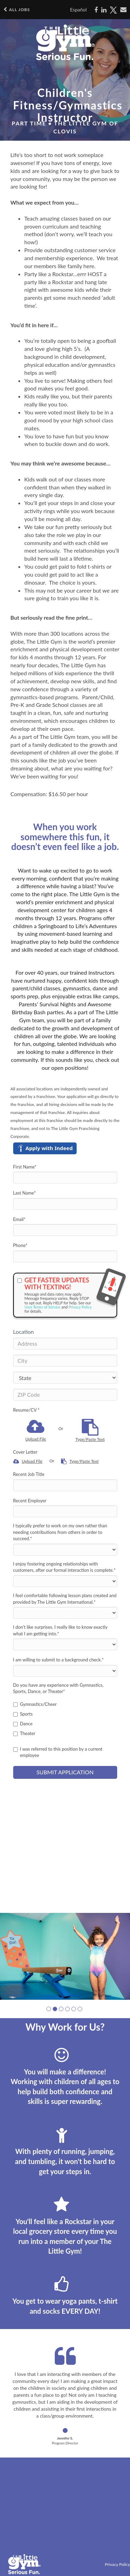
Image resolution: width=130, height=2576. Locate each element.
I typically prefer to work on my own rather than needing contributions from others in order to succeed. (60, 1532)
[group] (65, 1956)
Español (78, 10)
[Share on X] (113, 10)
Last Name (24, 1193)
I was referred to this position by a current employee (58, 1752)
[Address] (65, 1343)
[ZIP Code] (65, 1395)
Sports (23, 1714)
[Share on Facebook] (96, 10)
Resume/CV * (26, 1410)
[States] (65, 1378)
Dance (23, 1723)
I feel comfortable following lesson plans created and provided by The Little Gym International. (65, 1599)
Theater (24, 1733)
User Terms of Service (43, 1307)
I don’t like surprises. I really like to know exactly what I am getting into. (60, 1630)
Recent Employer (29, 1500)
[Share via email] (123, 10)
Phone (20, 1245)
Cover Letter (25, 1452)
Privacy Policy (80, 1307)
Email (19, 1219)
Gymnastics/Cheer (35, 1704)
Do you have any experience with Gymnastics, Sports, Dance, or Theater (58, 1688)
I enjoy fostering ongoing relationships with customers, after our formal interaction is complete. (64, 1567)
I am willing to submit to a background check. (58, 1659)
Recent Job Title (29, 1474)
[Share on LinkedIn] (103, 10)
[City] (65, 1361)
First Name (25, 1167)
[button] (48, 2009)
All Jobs (16, 9)
